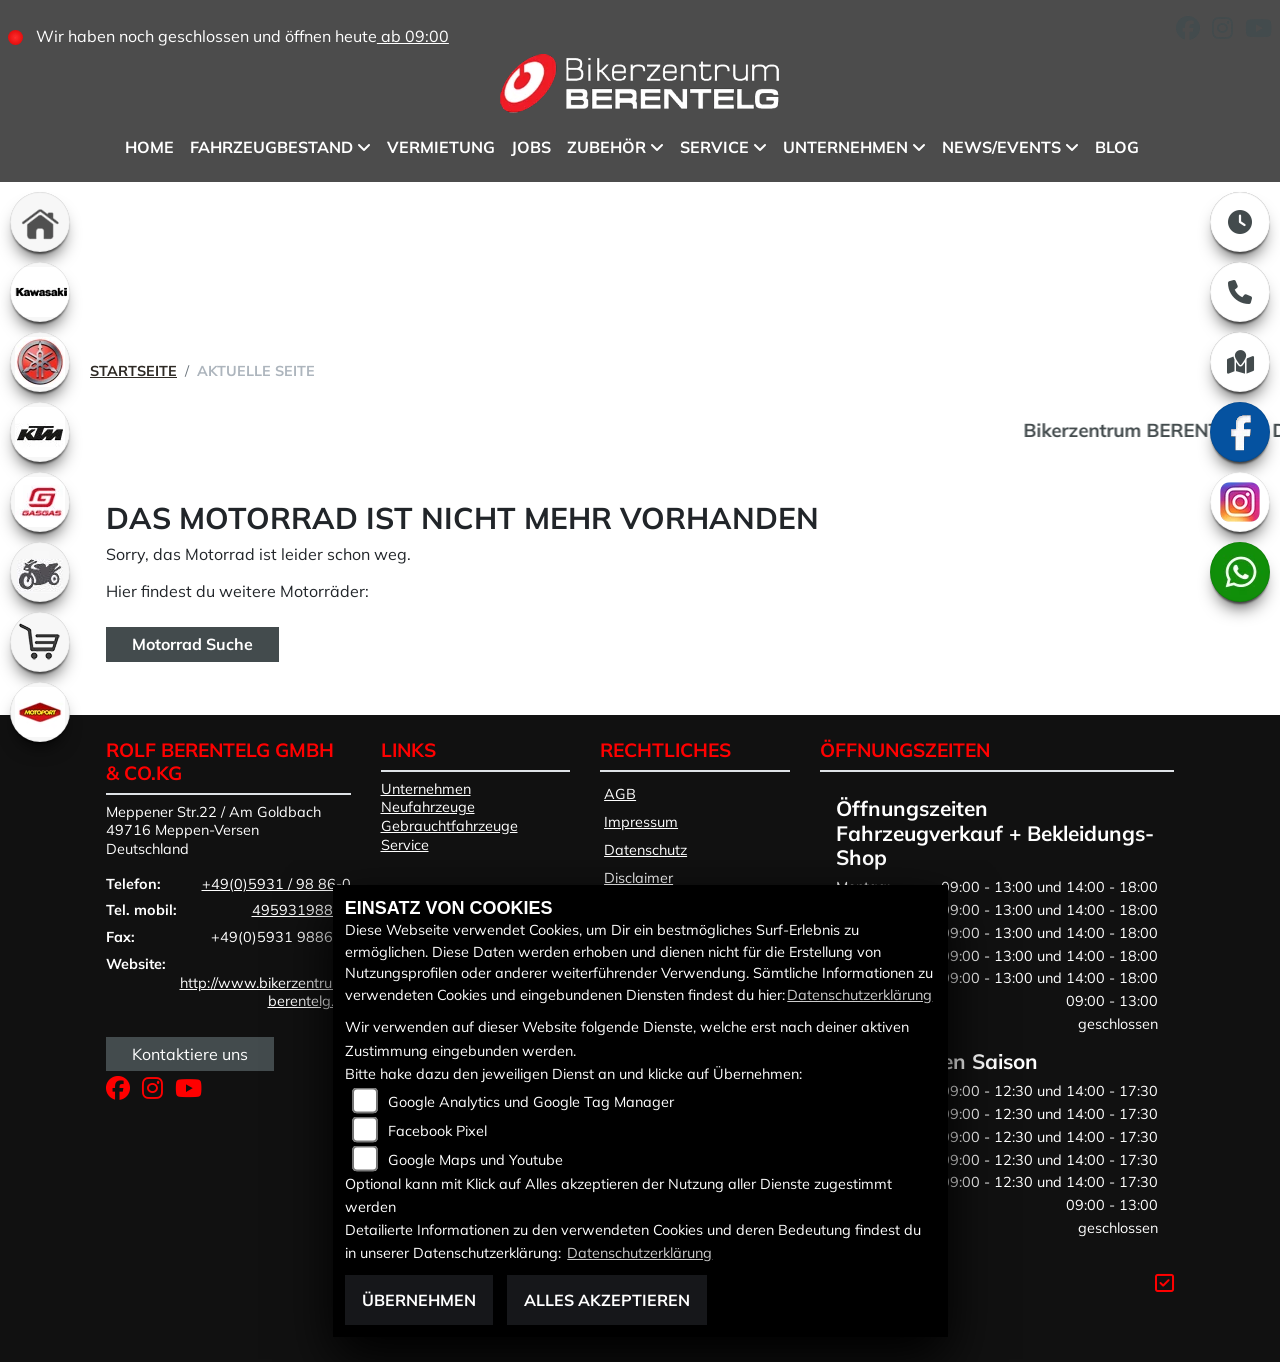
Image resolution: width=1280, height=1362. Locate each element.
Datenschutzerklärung (859, 995)
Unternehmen (845, 147)
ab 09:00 (413, 36)
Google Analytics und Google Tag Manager (531, 1102)
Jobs (531, 147)
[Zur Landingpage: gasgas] (40, 502)
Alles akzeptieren (607, 1300)
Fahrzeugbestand (271, 147)
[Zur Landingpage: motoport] (40, 712)
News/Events (1001, 147)
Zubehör (606, 147)
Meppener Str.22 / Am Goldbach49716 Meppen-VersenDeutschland (213, 830)
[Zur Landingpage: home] (40, 222)
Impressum (641, 822)
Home (149, 147)
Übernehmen (419, 1300)
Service (714, 147)
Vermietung (441, 147)
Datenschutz (645, 850)
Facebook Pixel (437, 1131)
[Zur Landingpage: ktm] (40, 432)
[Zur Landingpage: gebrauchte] (40, 572)
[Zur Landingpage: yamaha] (40, 362)
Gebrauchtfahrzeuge (449, 826)
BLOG (1117, 147)
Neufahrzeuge (428, 807)
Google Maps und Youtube (475, 1160)
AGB (620, 794)
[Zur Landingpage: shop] (40, 642)
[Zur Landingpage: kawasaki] (40, 292)
